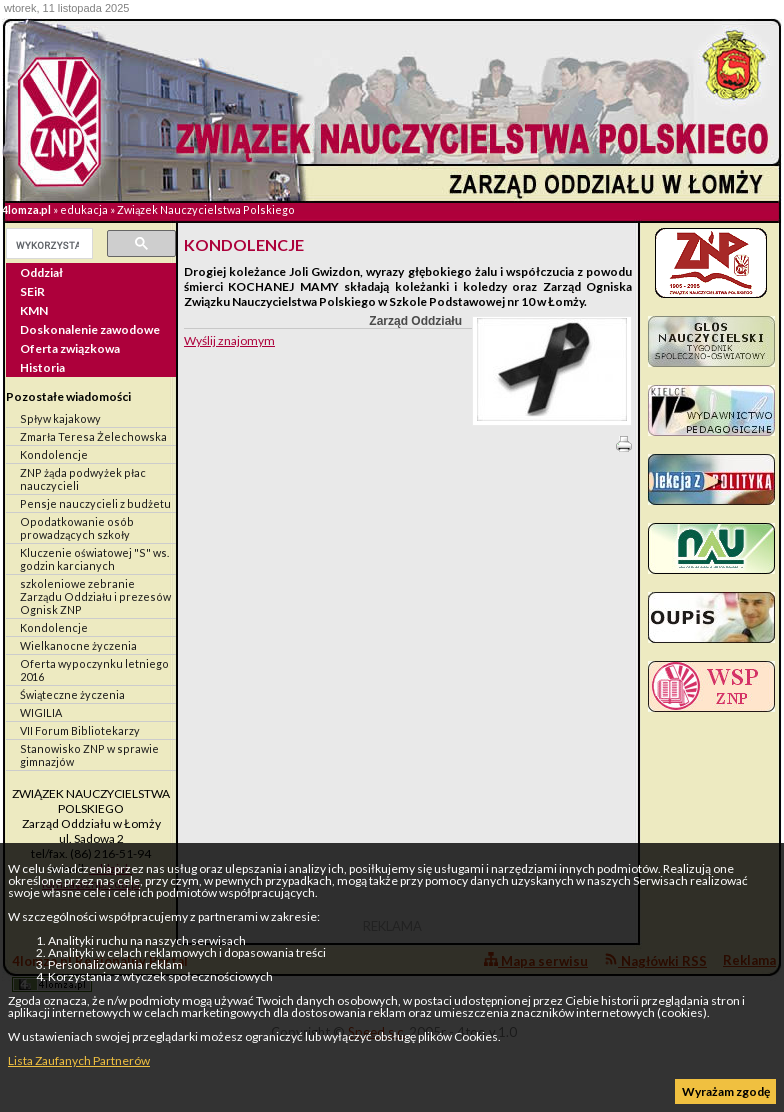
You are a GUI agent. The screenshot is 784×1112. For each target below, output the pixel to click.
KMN (34, 310)
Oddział (41, 272)
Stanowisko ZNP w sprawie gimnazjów (89, 755)
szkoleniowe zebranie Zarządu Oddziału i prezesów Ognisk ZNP (95, 596)
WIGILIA (41, 712)
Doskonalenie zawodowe (90, 329)
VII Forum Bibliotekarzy (80, 730)
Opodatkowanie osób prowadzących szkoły (77, 528)
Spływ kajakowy (60, 418)
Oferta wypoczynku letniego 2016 (94, 670)
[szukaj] (47, 245)
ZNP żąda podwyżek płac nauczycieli (83, 479)
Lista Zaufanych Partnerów (79, 1060)
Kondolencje (54, 454)
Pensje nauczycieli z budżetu (95, 503)
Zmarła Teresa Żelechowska (93, 436)
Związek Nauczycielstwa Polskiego (206, 209)
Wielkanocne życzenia (78, 645)
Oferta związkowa (70, 348)
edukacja (84, 209)
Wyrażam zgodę (726, 1091)
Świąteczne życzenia (72, 694)
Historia (42, 367)
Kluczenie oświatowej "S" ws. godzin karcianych (94, 559)
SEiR (32, 291)
